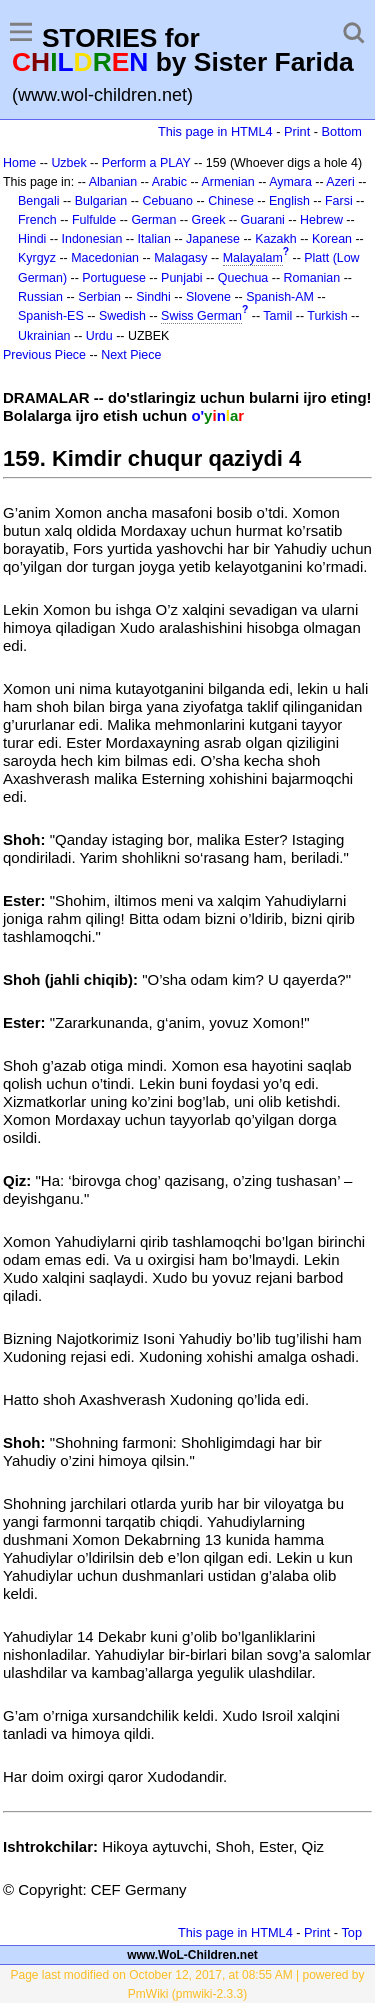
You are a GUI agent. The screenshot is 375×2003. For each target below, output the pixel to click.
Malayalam (253, 258)
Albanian (113, 182)
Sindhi (153, 297)
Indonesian (92, 239)
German (153, 220)
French (37, 220)
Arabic (169, 182)
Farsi (339, 201)
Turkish (327, 316)
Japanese (213, 239)
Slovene (208, 297)
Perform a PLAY (146, 163)
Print (297, 131)
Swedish (122, 316)
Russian (40, 297)
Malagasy (180, 258)
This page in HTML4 (215, 131)
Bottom (342, 131)
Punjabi (182, 278)
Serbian (99, 297)
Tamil (277, 316)
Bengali (39, 201)
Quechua (243, 278)
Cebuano (167, 201)
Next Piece (131, 355)
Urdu (99, 336)
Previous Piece (44, 355)
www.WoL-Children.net (192, 1955)
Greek (209, 220)
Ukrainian (44, 336)
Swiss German (201, 316)
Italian (154, 239)
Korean (332, 239)
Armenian (227, 182)
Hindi (32, 239)
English (289, 201)
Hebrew (321, 220)
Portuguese (114, 278)
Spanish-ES (51, 316)
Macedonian (105, 258)
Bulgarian (101, 201)
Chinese (231, 201)
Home (19, 163)
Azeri (340, 182)
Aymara (290, 182)
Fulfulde (94, 220)
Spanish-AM (280, 297)
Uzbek (68, 163)
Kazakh (276, 239)
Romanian (312, 278)
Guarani (263, 220)
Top (351, 1932)
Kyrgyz (37, 258)
